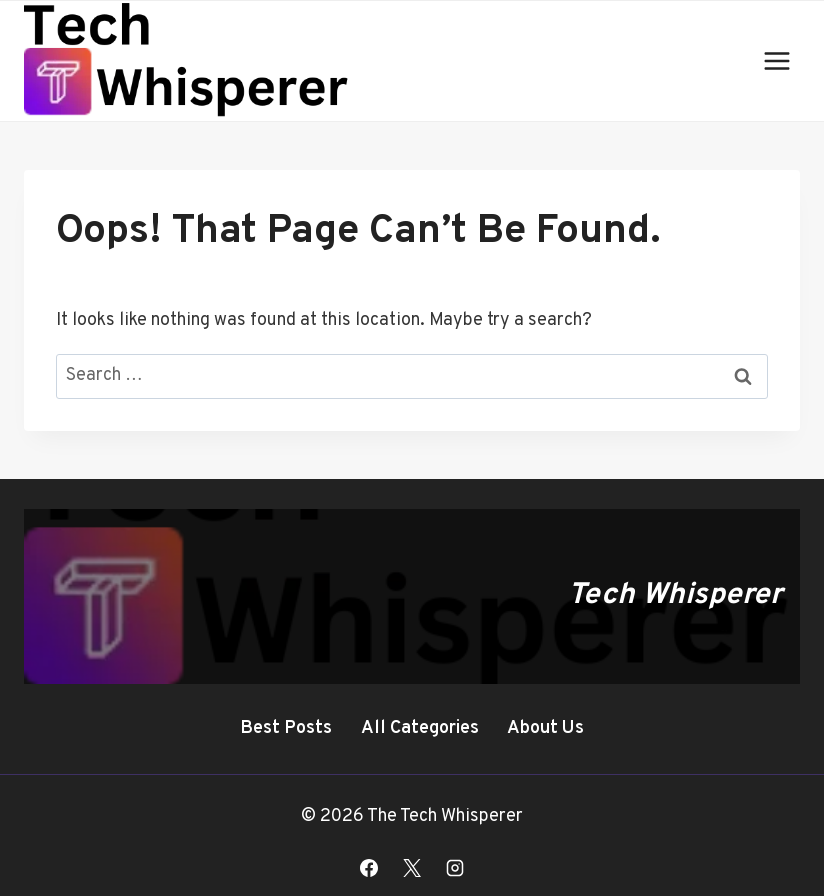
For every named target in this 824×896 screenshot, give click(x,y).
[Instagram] (455, 868)
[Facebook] (369, 868)
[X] (412, 868)
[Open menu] (776, 60)
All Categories (420, 728)
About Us (545, 728)
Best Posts (286, 728)
